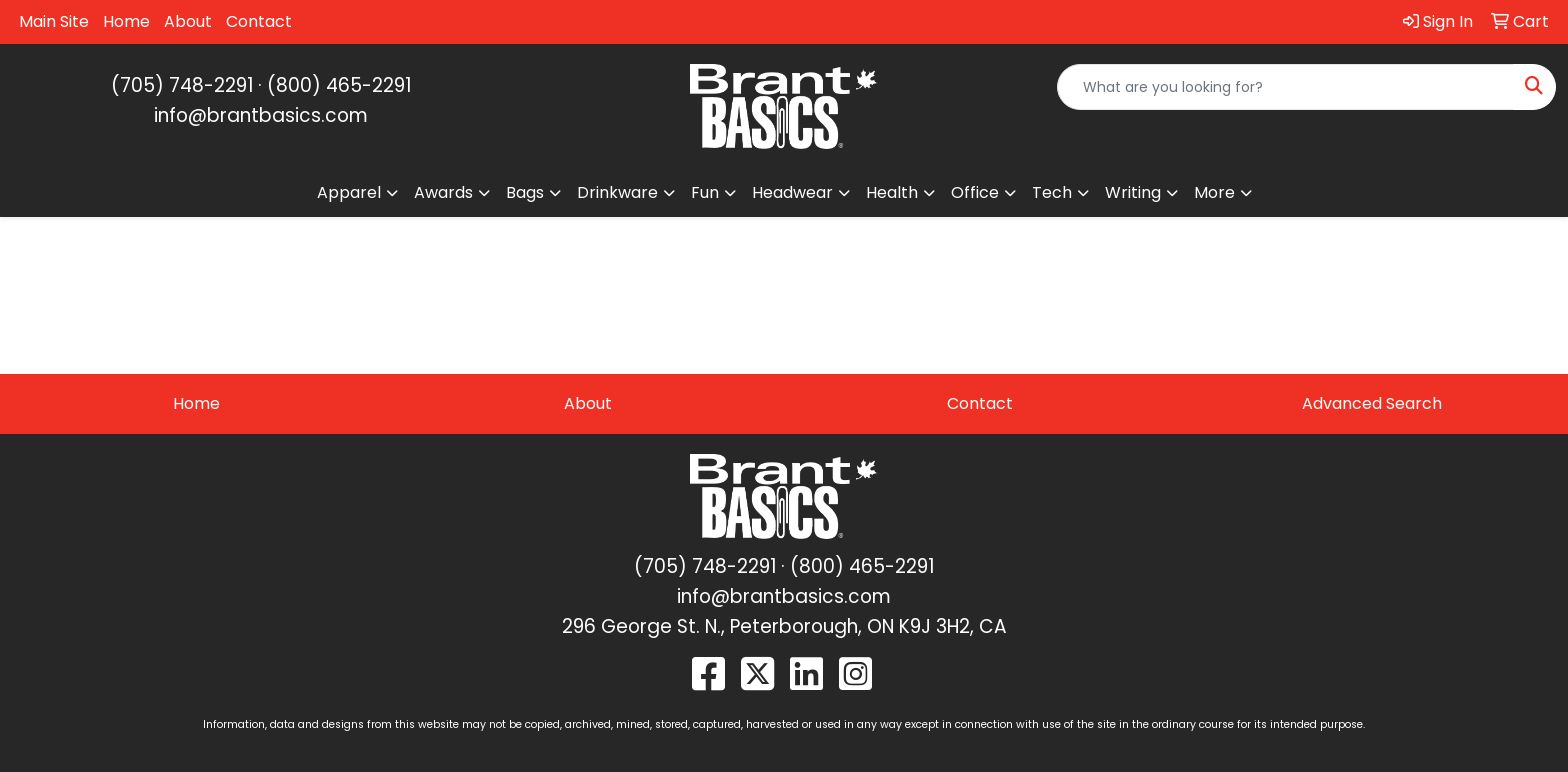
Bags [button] (525, 192)
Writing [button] (1133, 192)
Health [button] (892, 192)
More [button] (1214, 192)
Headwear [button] (792, 192)
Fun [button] (705, 192)
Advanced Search (1372, 403)
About (188, 21)
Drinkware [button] (617, 192)
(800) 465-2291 (339, 85)
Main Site (54, 21)
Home (126, 21)
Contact (259, 21)
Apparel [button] (349, 192)
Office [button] (975, 192)
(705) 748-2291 (182, 85)
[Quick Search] (1285, 87)
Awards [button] (443, 192)
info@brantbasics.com (261, 115)
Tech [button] (1052, 192)
